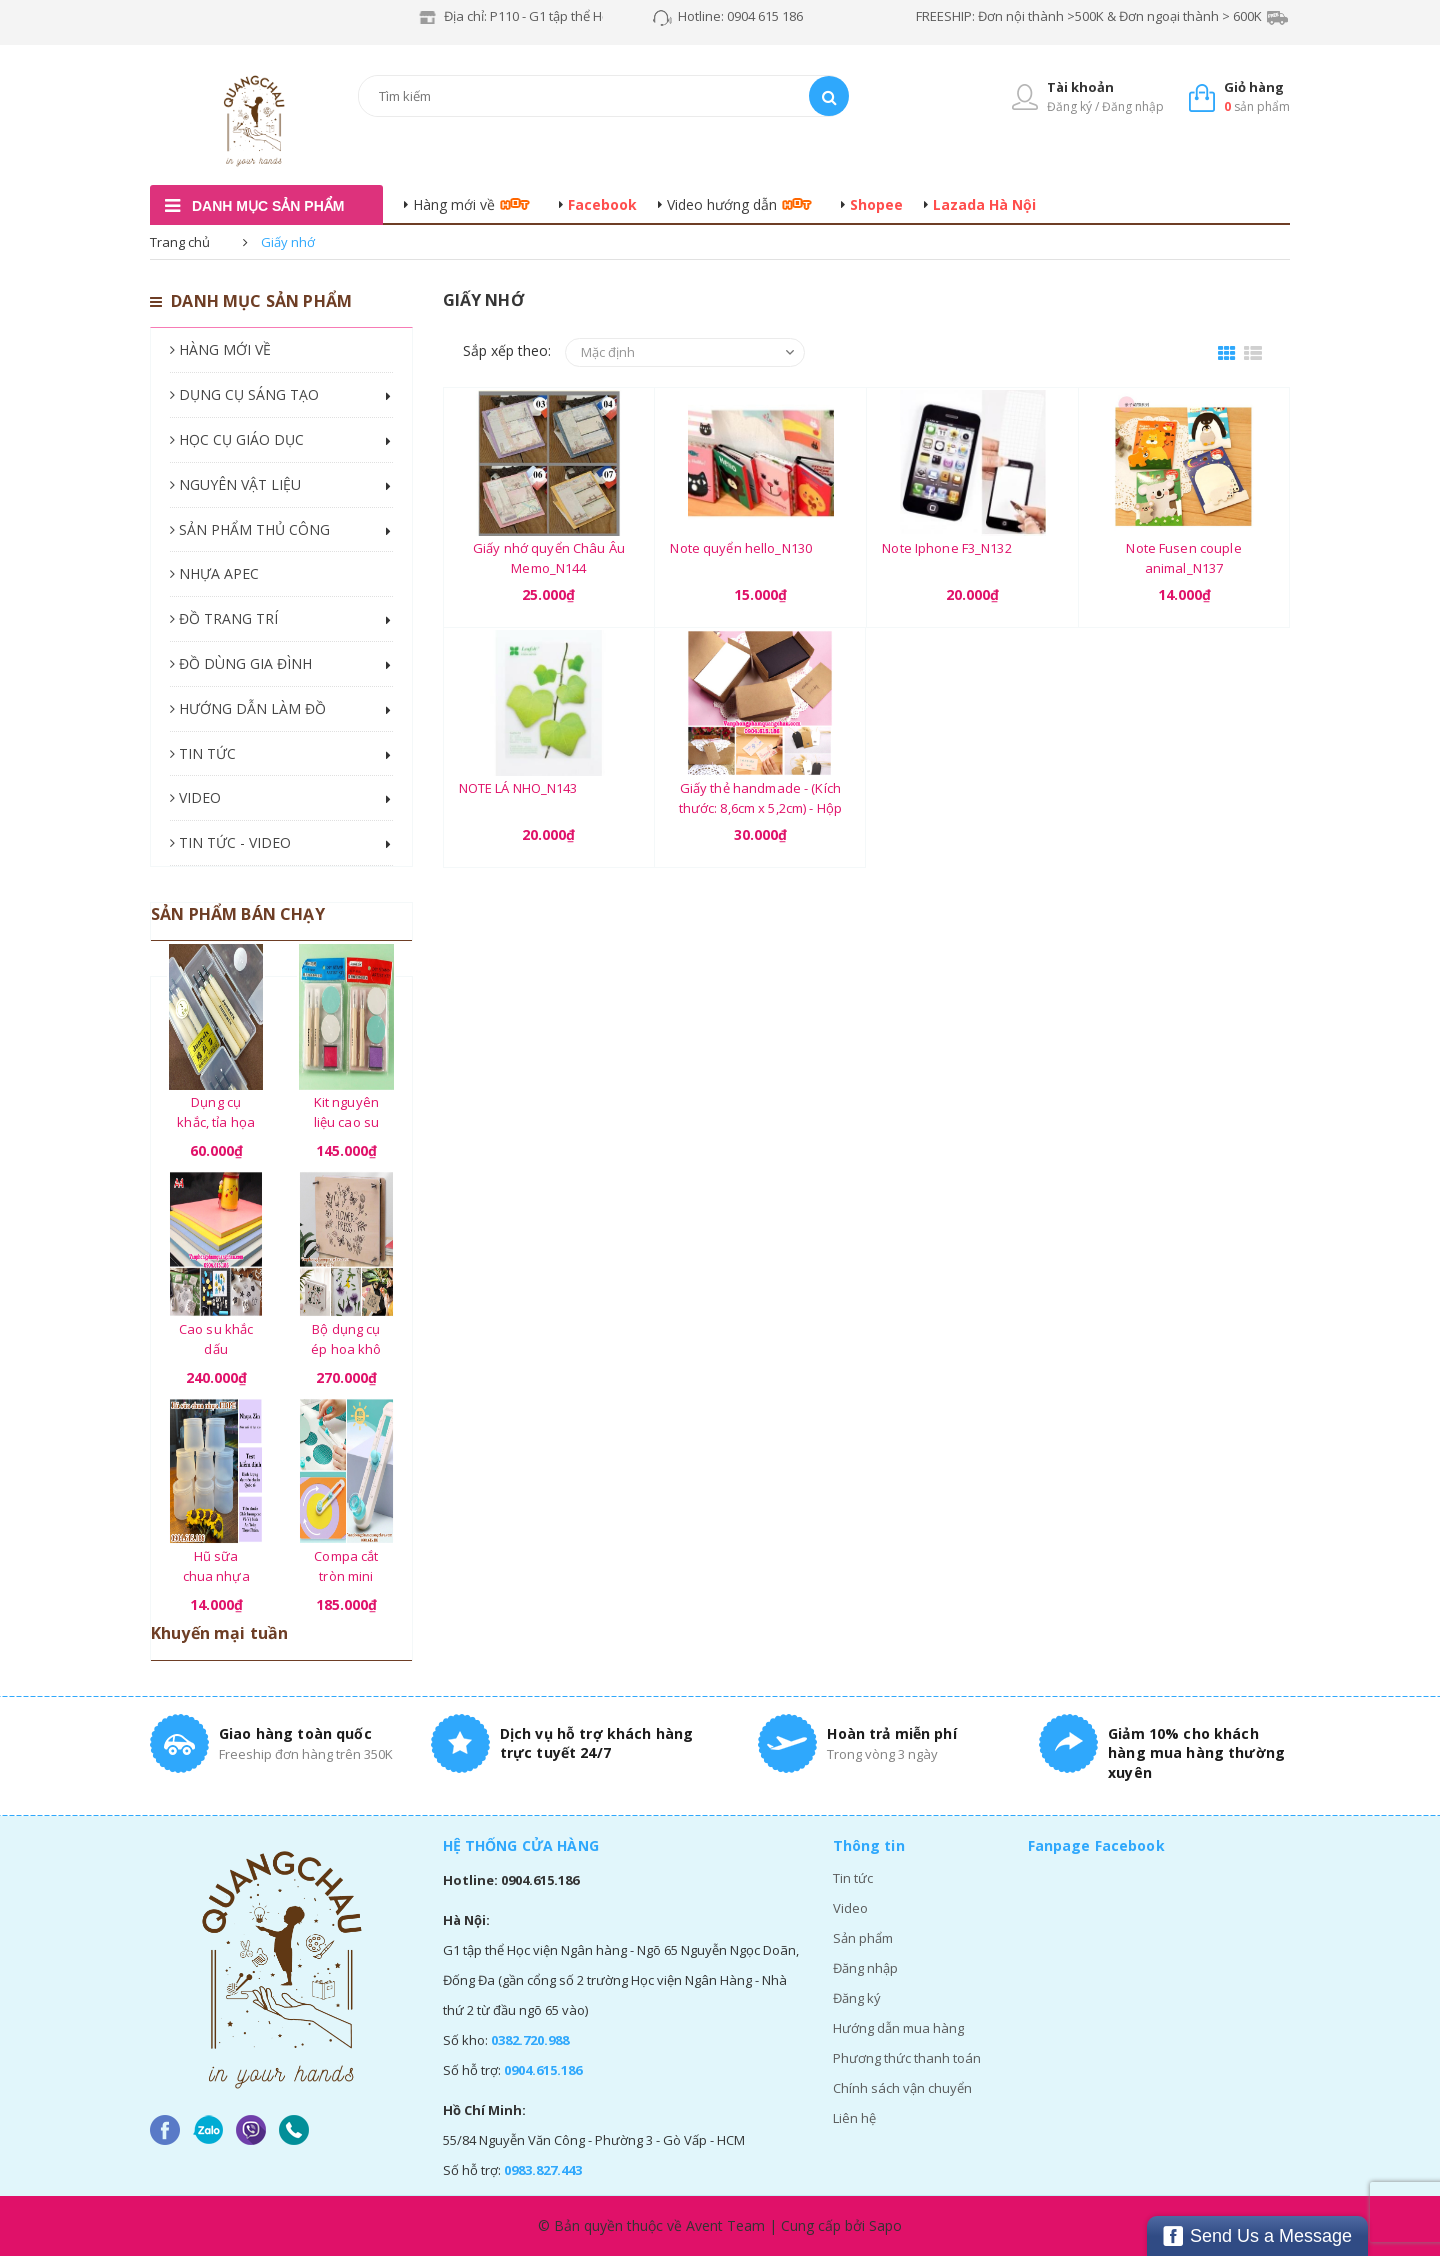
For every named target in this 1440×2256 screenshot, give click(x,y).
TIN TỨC (203, 753)
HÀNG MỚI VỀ (220, 349)
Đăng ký (857, 1998)
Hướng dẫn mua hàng (898, 2028)
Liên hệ (854, 2118)
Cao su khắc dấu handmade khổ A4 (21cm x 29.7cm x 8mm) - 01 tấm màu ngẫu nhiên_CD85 (216, 1338)
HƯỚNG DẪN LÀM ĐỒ (248, 708)
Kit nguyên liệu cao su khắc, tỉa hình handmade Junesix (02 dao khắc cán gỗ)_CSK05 (346, 1111)
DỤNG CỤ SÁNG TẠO (244, 394)
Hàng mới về (454, 204)
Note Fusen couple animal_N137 (1183, 557)
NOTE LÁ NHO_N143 (518, 788)
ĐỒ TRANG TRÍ (224, 618)
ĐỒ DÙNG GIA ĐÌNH (241, 663)
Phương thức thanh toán (907, 2058)
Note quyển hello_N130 (741, 548)
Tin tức (853, 1878)
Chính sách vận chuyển (902, 2088)
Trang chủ (180, 242)
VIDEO (195, 797)
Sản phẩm (863, 1938)
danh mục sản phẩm (268, 206)
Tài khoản (1080, 87)
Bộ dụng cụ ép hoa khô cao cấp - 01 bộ (347, 1338)
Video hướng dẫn (722, 204)
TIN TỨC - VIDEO (230, 842)
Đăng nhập (865, 1968)
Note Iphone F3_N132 (946, 548)
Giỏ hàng (1254, 87)
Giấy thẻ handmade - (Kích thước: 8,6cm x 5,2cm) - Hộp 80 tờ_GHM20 (761, 797)
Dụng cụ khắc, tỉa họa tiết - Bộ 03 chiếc (216, 1111)
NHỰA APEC (214, 573)
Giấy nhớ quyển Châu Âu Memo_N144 (549, 557)
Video (850, 1908)
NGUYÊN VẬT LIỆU (235, 484)
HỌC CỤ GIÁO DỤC (237, 439)
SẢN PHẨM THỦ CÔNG (250, 529)
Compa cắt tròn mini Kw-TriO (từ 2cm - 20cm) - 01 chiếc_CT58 (346, 1565)
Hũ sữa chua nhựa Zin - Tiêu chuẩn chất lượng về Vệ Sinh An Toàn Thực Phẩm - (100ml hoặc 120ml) (216, 1565)
